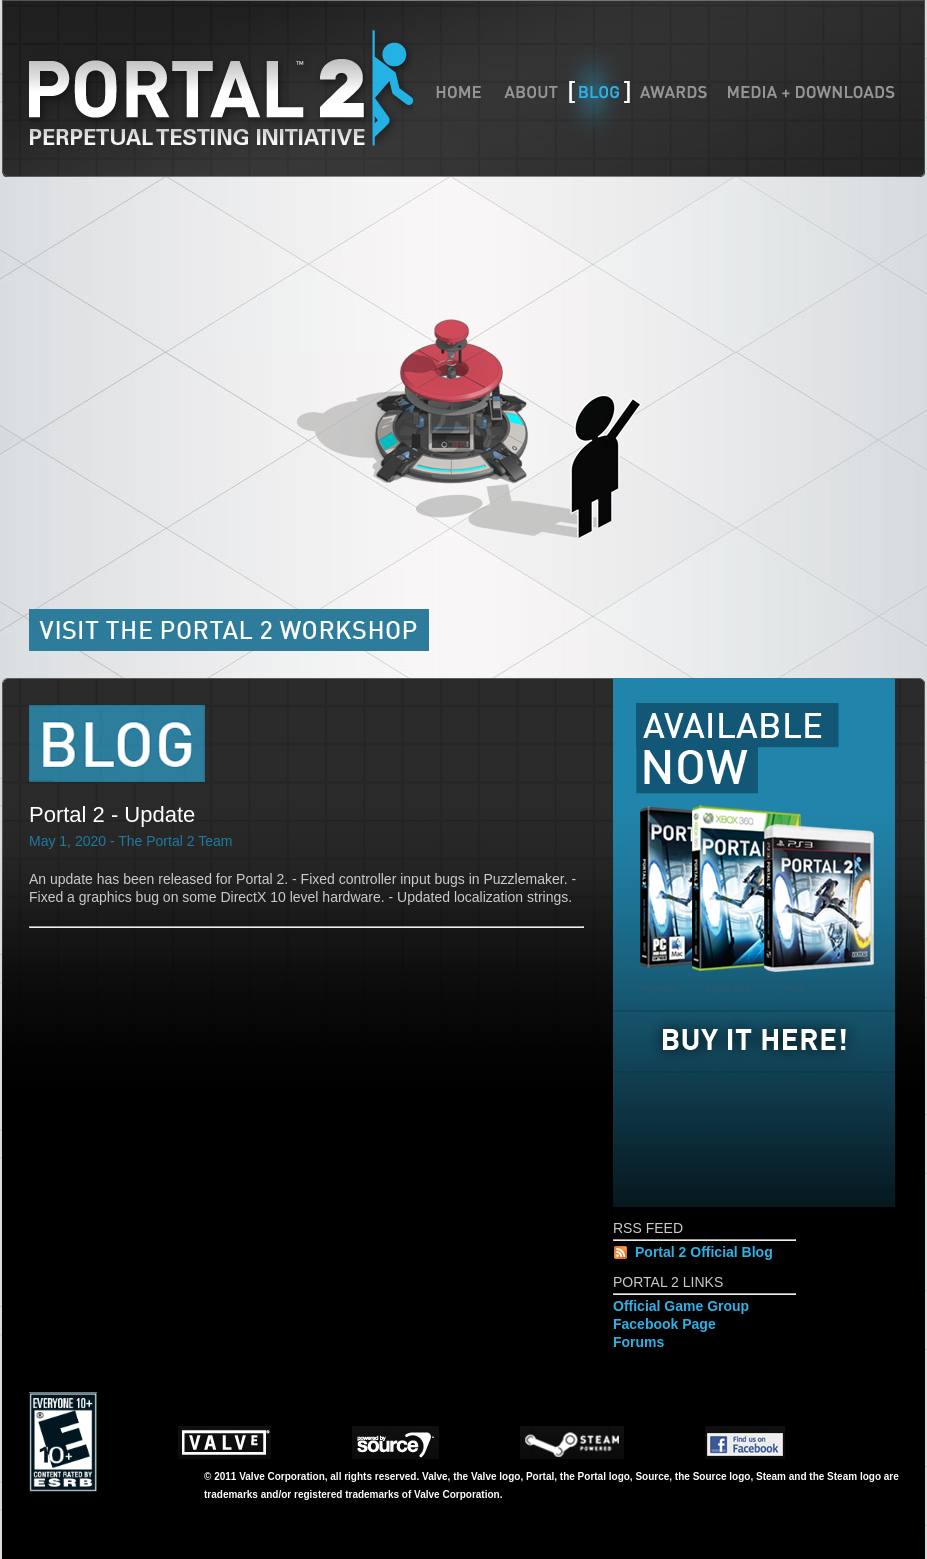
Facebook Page (664, 1324)
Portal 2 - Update (112, 814)
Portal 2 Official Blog (704, 1252)
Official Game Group (681, 1306)
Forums (638, 1342)
